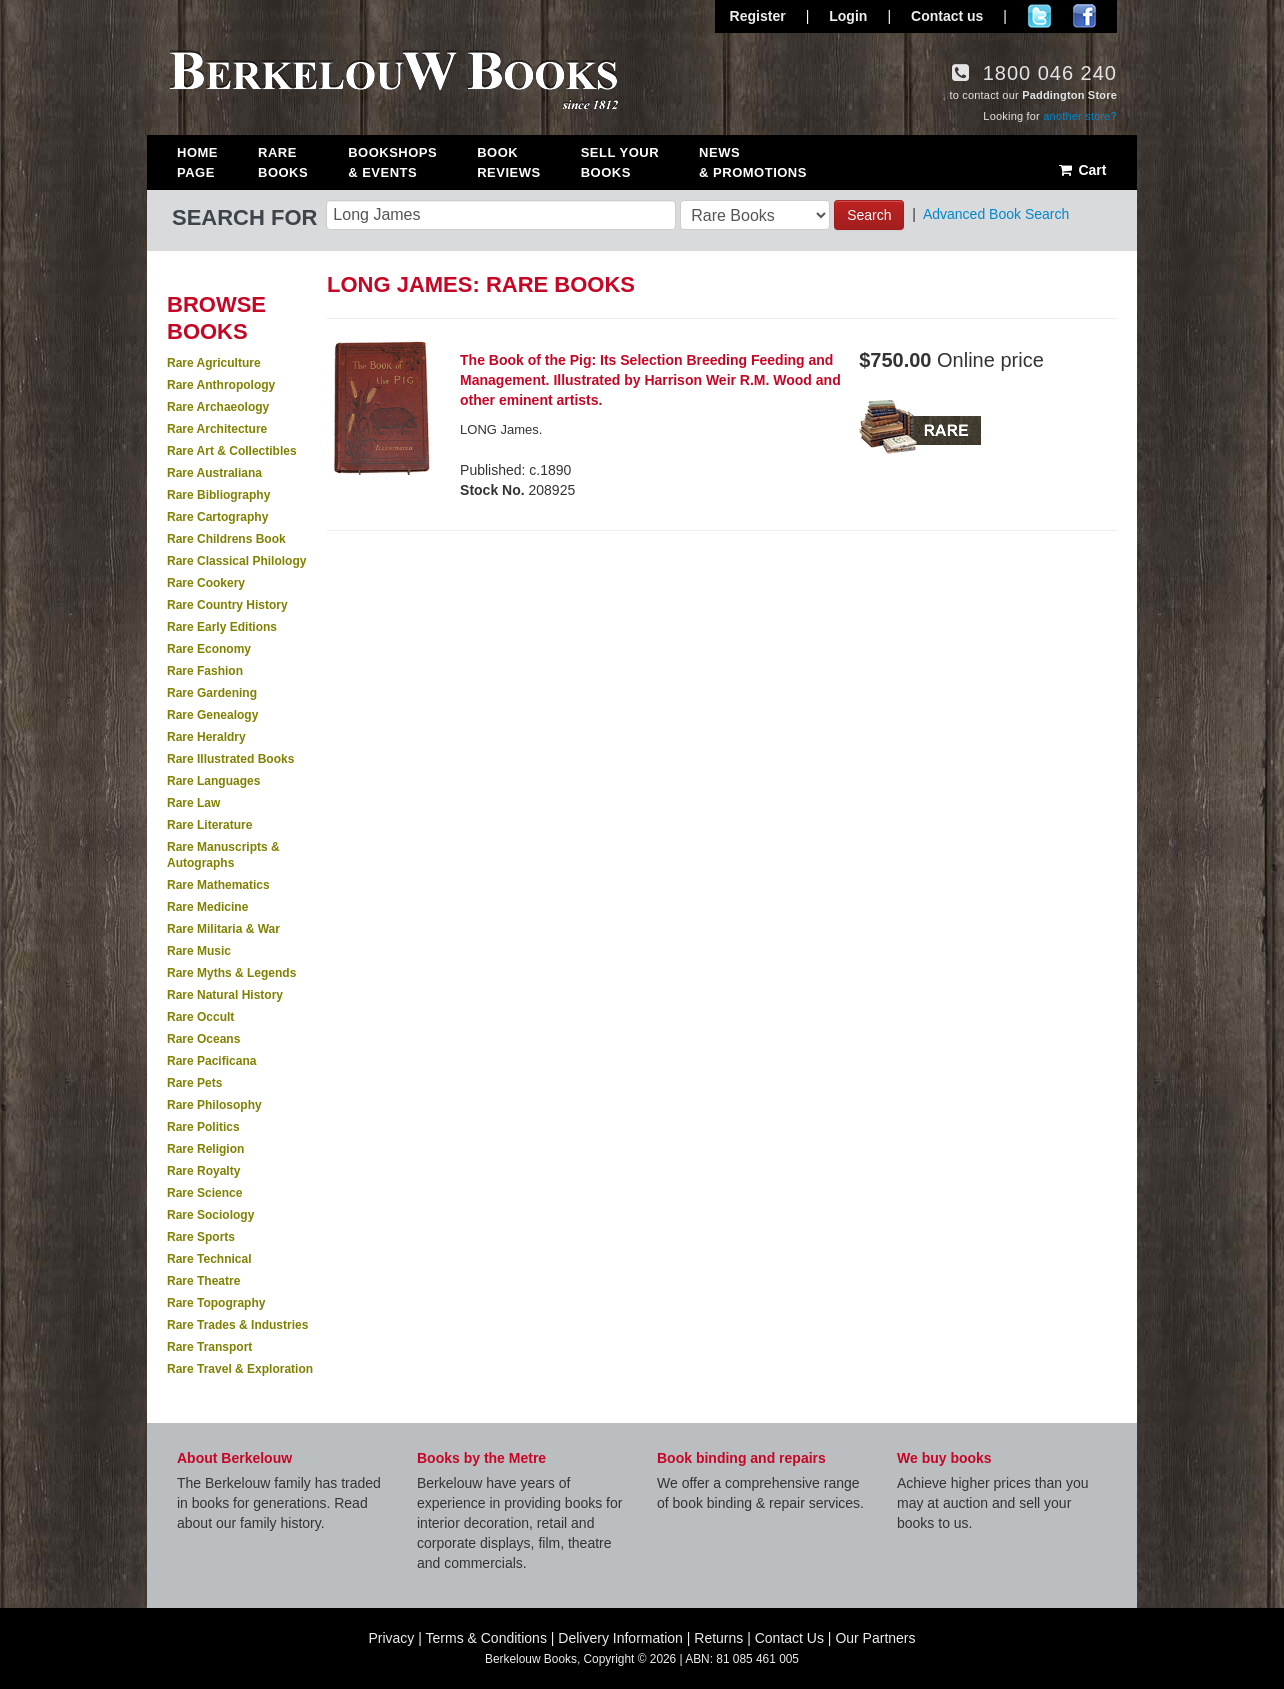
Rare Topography (216, 1303)
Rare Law (193, 803)
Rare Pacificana (211, 1061)
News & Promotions (753, 162)
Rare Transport (209, 1347)
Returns (718, 1638)
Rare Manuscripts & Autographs (223, 855)
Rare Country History (227, 605)
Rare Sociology (210, 1215)
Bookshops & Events (392, 162)
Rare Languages (213, 781)
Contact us (947, 16)
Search (869, 215)
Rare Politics (203, 1127)
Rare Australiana (214, 473)
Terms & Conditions (486, 1638)
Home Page (197, 162)
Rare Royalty (203, 1171)
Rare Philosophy (214, 1105)
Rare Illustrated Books (230, 759)
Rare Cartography (217, 517)
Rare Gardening (212, 693)
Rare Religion (205, 1149)
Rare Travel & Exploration (240, 1369)
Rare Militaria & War (223, 929)
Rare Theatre (203, 1281)
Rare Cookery (206, 583)
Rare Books (283, 162)
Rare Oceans (203, 1039)
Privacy (391, 1638)
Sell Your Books (620, 162)
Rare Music (199, 951)
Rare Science (204, 1193)
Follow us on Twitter (1039, 16)
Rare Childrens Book (226, 539)
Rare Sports (201, 1237)
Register (758, 16)
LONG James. (501, 429)
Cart (1081, 170)
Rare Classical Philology (236, 561)
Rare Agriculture (214, 363)
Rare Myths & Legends (231, 973)
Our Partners (875, 1638)
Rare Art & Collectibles (232, 451)
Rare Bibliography (218, 495)
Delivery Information (620, 1638)
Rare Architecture (217, 429)
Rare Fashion (205, 671)
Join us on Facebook (1084, 16)
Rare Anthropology (221, 385)
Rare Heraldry (206, 737)
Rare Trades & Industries (237, 1325)
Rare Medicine (207, 907)
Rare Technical (209, 1259)
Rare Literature (209, 825)
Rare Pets (194, 1083)
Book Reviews (508, 162)
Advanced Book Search (996, 214)
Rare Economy (209, 649)
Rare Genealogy (212, 715)
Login (848, 16)
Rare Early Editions (222, 627)
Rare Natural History (225, 995)
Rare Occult (200, 1017)
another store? (1080, 116)
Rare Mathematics (218, 885)
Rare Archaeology (218, 407)
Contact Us (789, 1638)
